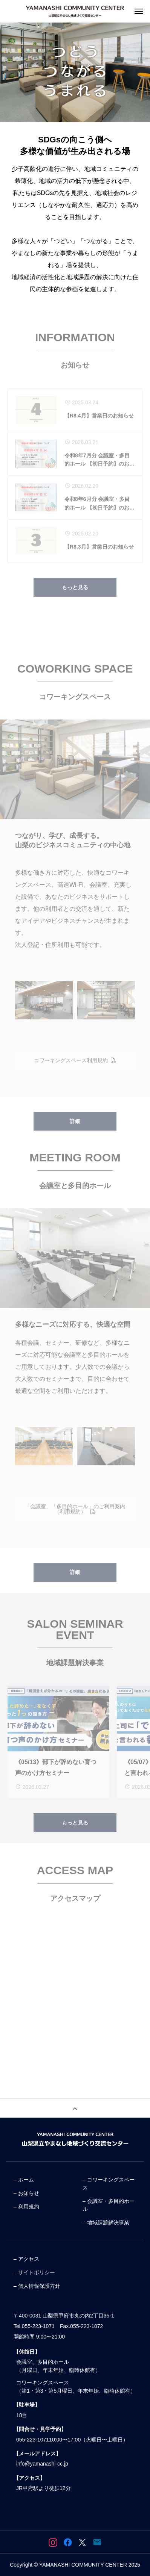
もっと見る (75, 597)
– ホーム (24, 2180)
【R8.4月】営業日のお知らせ (99, 426)
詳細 (75, 1131)
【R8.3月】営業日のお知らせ (99, 557)
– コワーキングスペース (109, 2184)
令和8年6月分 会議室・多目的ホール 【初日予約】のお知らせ (99, 514)
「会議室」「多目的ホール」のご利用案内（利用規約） (75, 1519)
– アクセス (26, 2259)
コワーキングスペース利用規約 (75, 1070)
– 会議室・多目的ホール (109, 2205)
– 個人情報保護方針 (37, 2286)
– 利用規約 (26, 2207)
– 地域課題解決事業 (106, 2222)
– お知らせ (26, 2193)
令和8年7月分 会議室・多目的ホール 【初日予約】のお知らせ (99, 470)
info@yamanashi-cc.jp (42, 2464)
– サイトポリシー (34, 2272)
